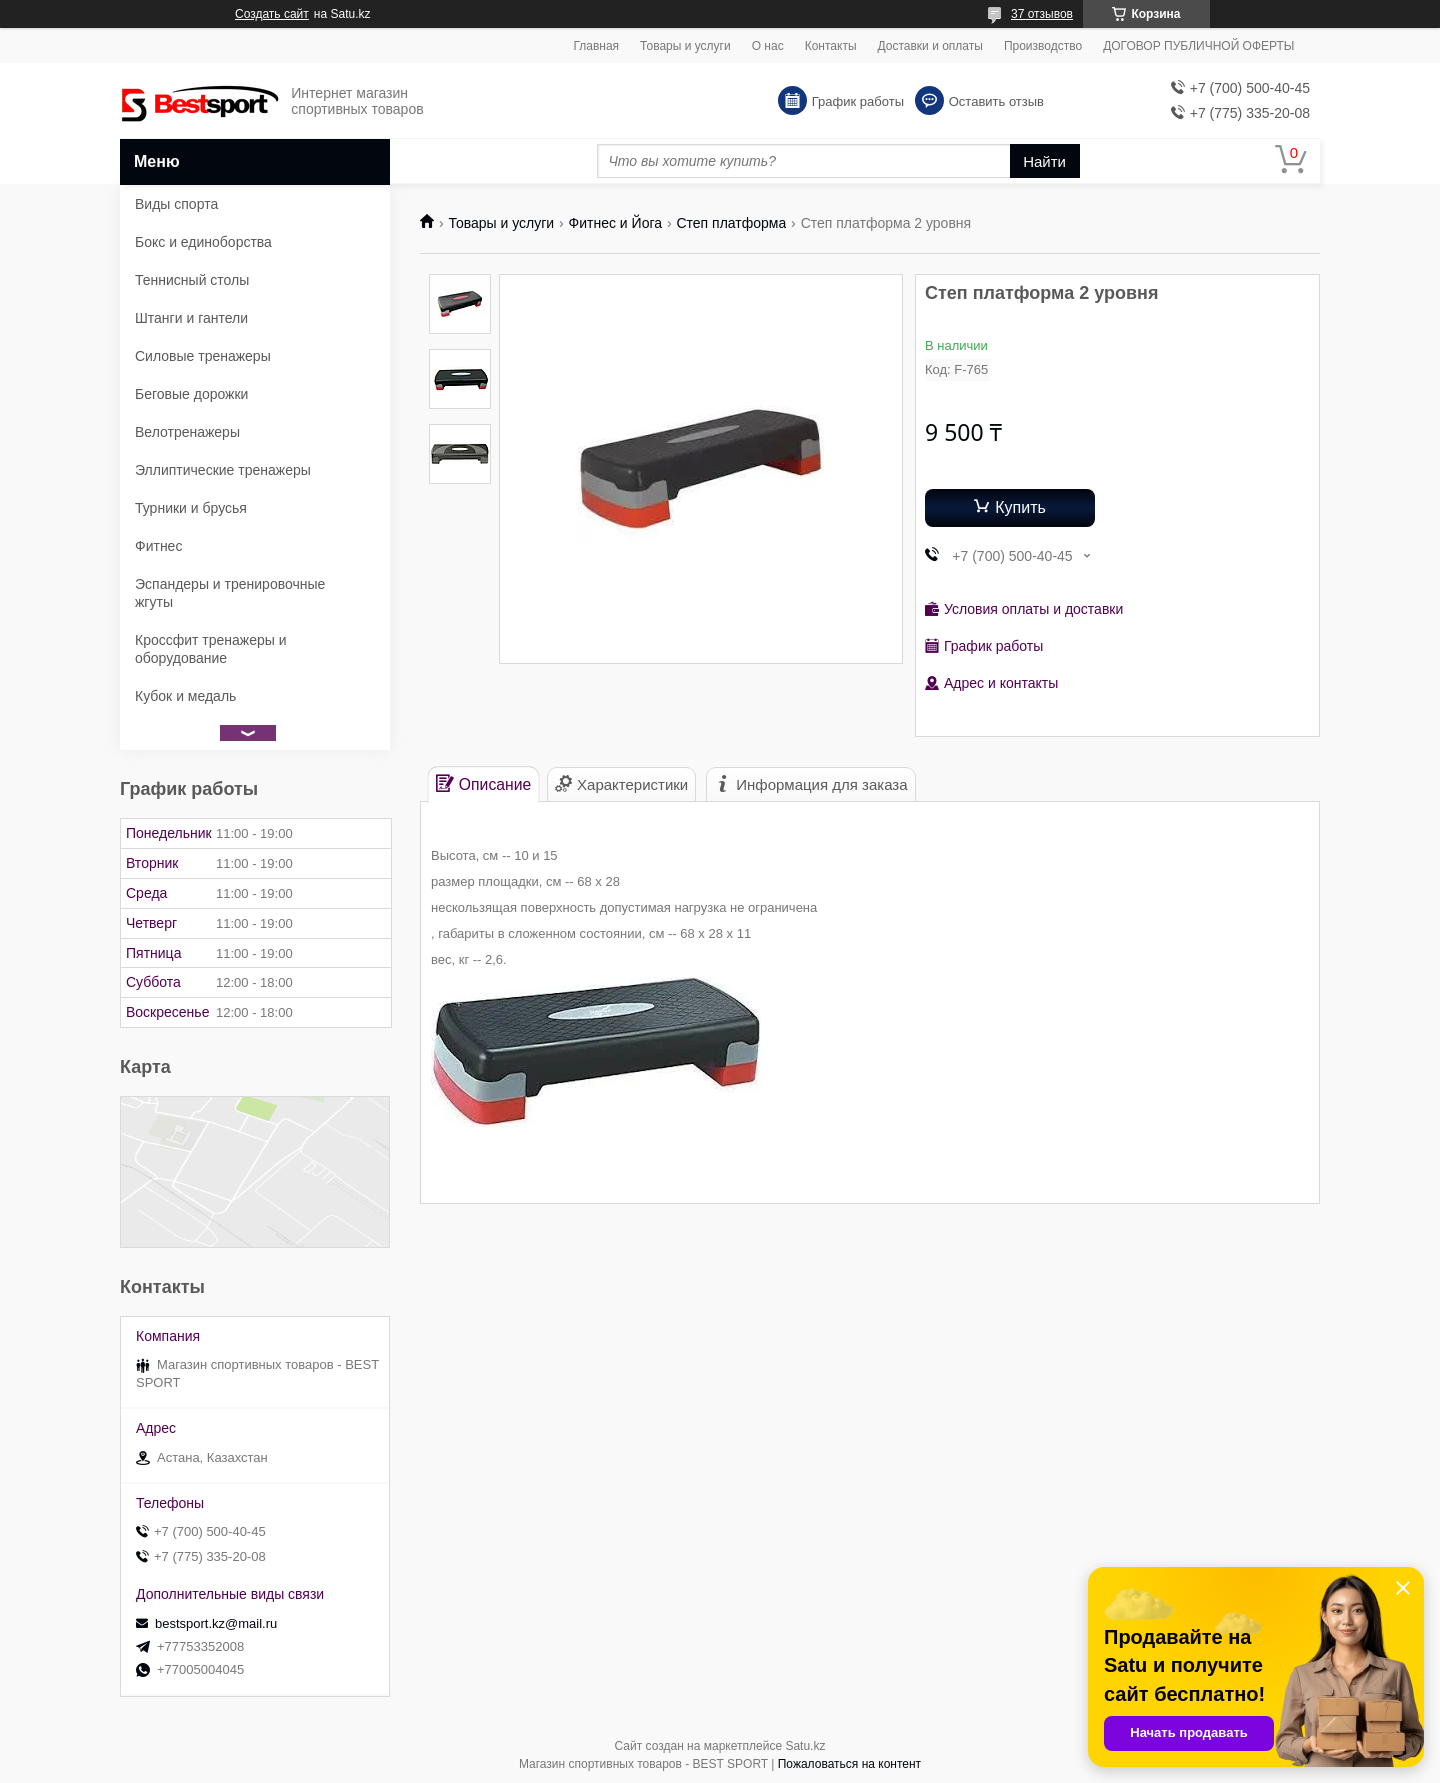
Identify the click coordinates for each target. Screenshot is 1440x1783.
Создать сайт (272, 14)
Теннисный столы (192, 280)
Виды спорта (176, 204)
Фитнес (158, 546)
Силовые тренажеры (203, 356)
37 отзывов (1042, 14)
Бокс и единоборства (203, 242)
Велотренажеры (187, 432)
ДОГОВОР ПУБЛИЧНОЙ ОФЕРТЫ (1198, 46)
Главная (596, 46)
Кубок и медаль (185, 696)
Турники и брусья (191, 508)
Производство (1043, 46)
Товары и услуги (685, 46)
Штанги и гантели (191, 318)
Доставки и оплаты (930, 46)
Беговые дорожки (191, 394)
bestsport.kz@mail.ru (216, 1623)
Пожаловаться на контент (849, 1764)
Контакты (831, 46)
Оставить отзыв (996, 101)
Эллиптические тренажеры (223, 470)
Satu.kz (805, 1746)
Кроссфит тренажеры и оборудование (211, 649)
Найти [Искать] (1044, 161)
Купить (1020, 507)
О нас (768, 46)
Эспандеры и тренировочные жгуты (230, 593)
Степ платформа (731, 223)
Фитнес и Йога (615, 223)
